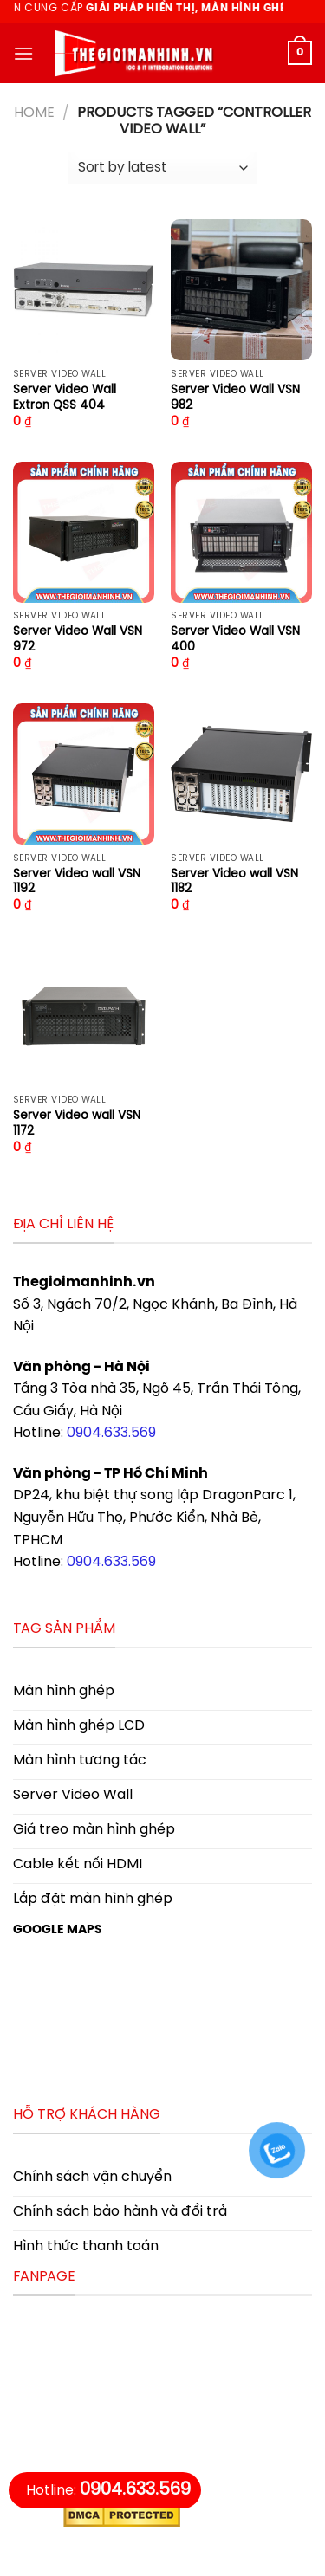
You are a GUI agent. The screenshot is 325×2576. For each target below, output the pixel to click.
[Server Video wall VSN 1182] (241, 774)
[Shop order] (162, 168)
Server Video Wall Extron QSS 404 (64, 397)
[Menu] (23, 53)
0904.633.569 (111, 1433)
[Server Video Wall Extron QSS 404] (83, 289)
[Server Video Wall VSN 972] (83, 532)
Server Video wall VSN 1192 (76, 882)
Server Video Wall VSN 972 (77, 639)
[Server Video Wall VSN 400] (241, 532)
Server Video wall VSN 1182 (234, 882)
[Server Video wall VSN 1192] (83, 774)
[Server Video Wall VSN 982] (241, 289)
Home (34, 113)
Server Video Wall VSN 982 (235, 397)
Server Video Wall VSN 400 (235, 639)
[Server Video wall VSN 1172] (83, 1016)
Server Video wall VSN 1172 (76, 1123)
